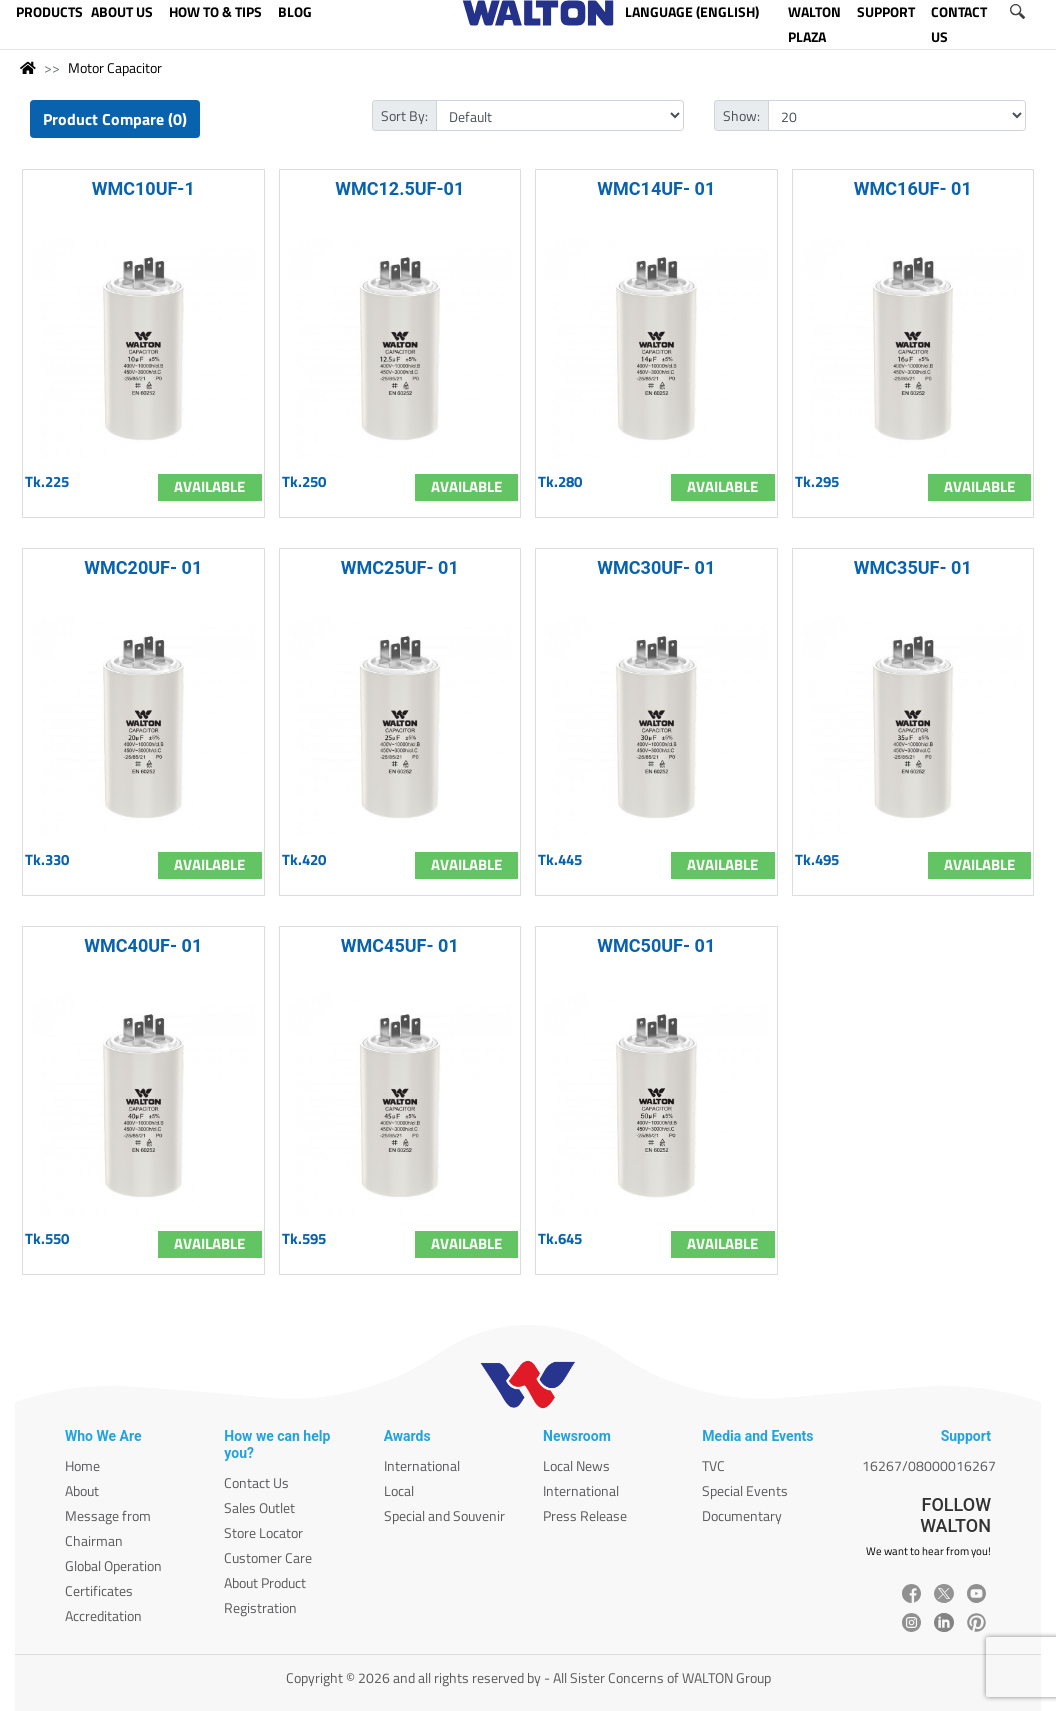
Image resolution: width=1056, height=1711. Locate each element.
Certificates (99, 1590)
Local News (576, 1465)
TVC (713, 1465)
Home (82, 1465)
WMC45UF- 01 (400, 945)
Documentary (742, 1515)
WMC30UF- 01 (656, 567)
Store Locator (263, 1532)
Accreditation (103, 1615)
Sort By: (404, 115)
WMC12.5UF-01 (399, 188)
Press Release (585, 1515)
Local (399, 1490)
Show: (741, 115)
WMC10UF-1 (143, 188)
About (82, 1490)
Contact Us (256, 1482)
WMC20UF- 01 (143, 567)
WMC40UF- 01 (143, 945)
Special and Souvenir (444, 1515)
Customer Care (268, 1557)
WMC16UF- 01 (913, 188)
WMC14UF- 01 (656, 188)
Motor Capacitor (115, 67)
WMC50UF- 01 (656, 945)
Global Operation (113, 1565)
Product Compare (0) (115, 119)
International (422, 1465)
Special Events (745, 1490)
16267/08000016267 (929, 1465)
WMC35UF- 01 (913, 567)
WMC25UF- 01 (400, 567)
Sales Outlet (259, 1507)
